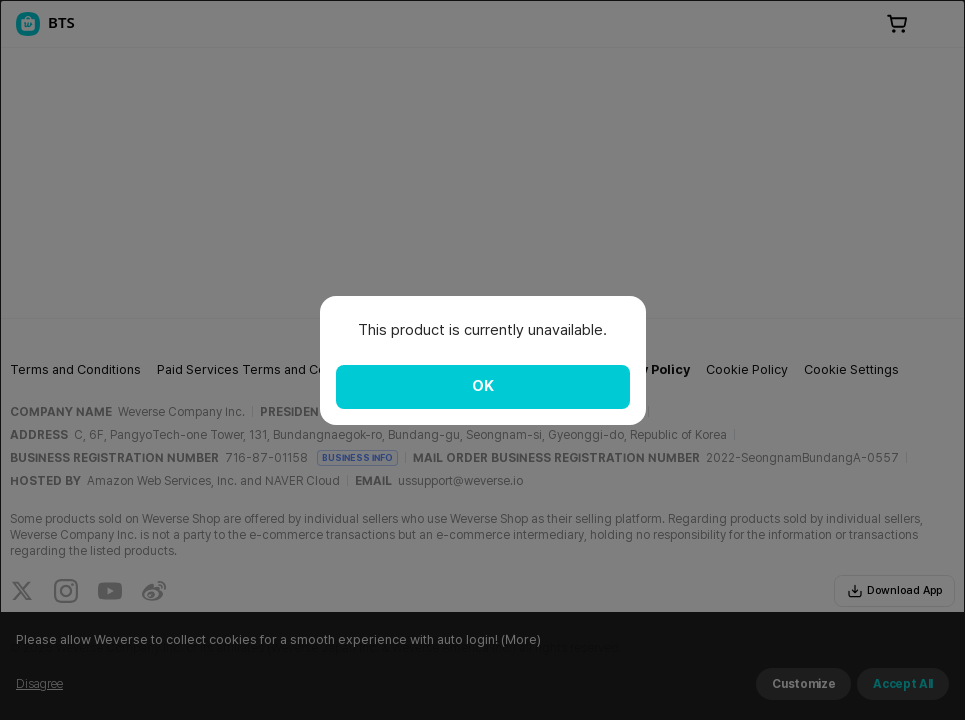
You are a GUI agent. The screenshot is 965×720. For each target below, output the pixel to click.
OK (483, 386)
